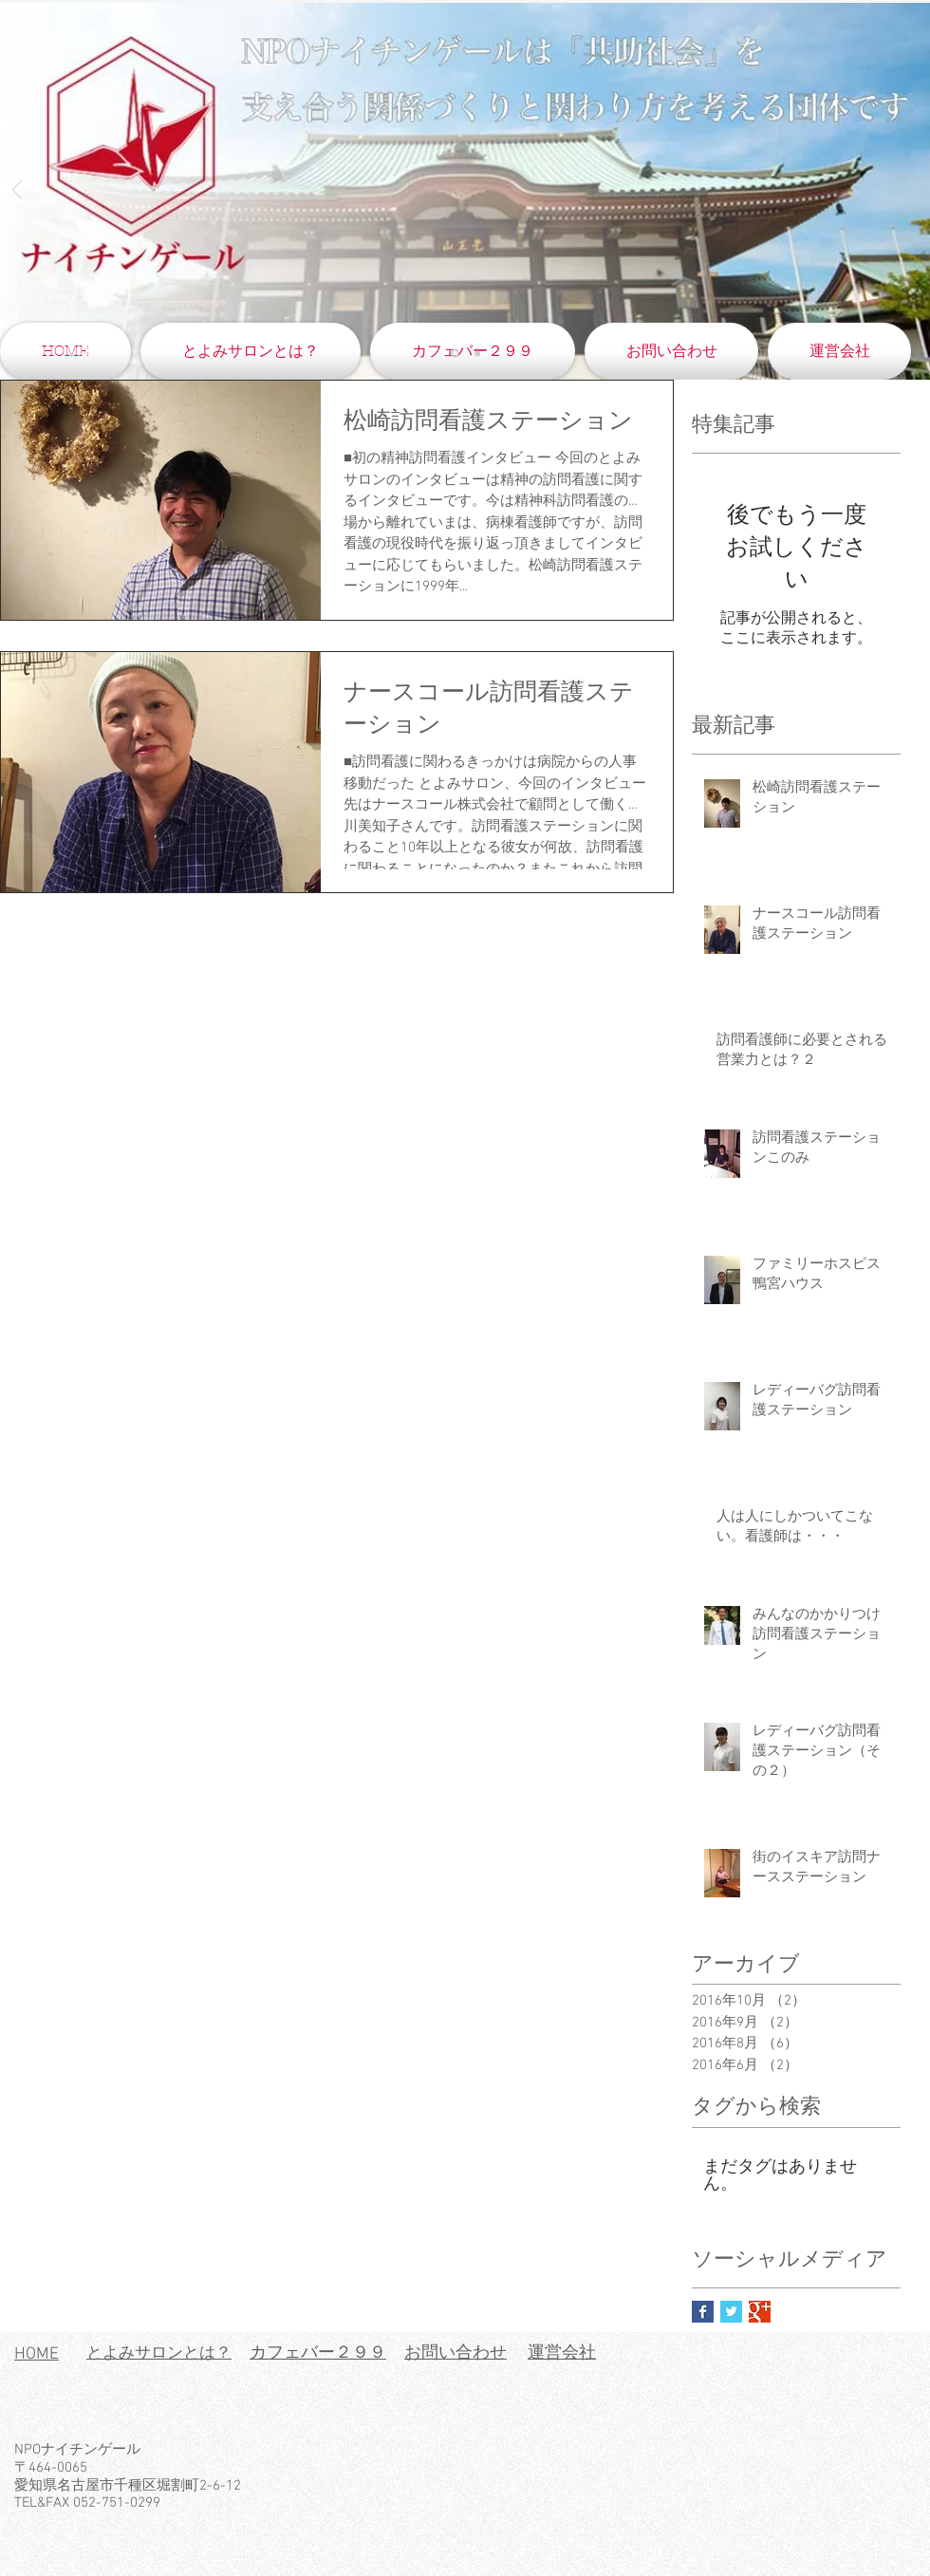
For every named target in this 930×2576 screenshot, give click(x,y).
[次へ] (913, 191)
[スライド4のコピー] (477, 353)
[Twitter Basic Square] (731, 2312)
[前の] (17, 191)
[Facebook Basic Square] (703, 2312)
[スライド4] (455, 353)
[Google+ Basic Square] (760, 2312)
